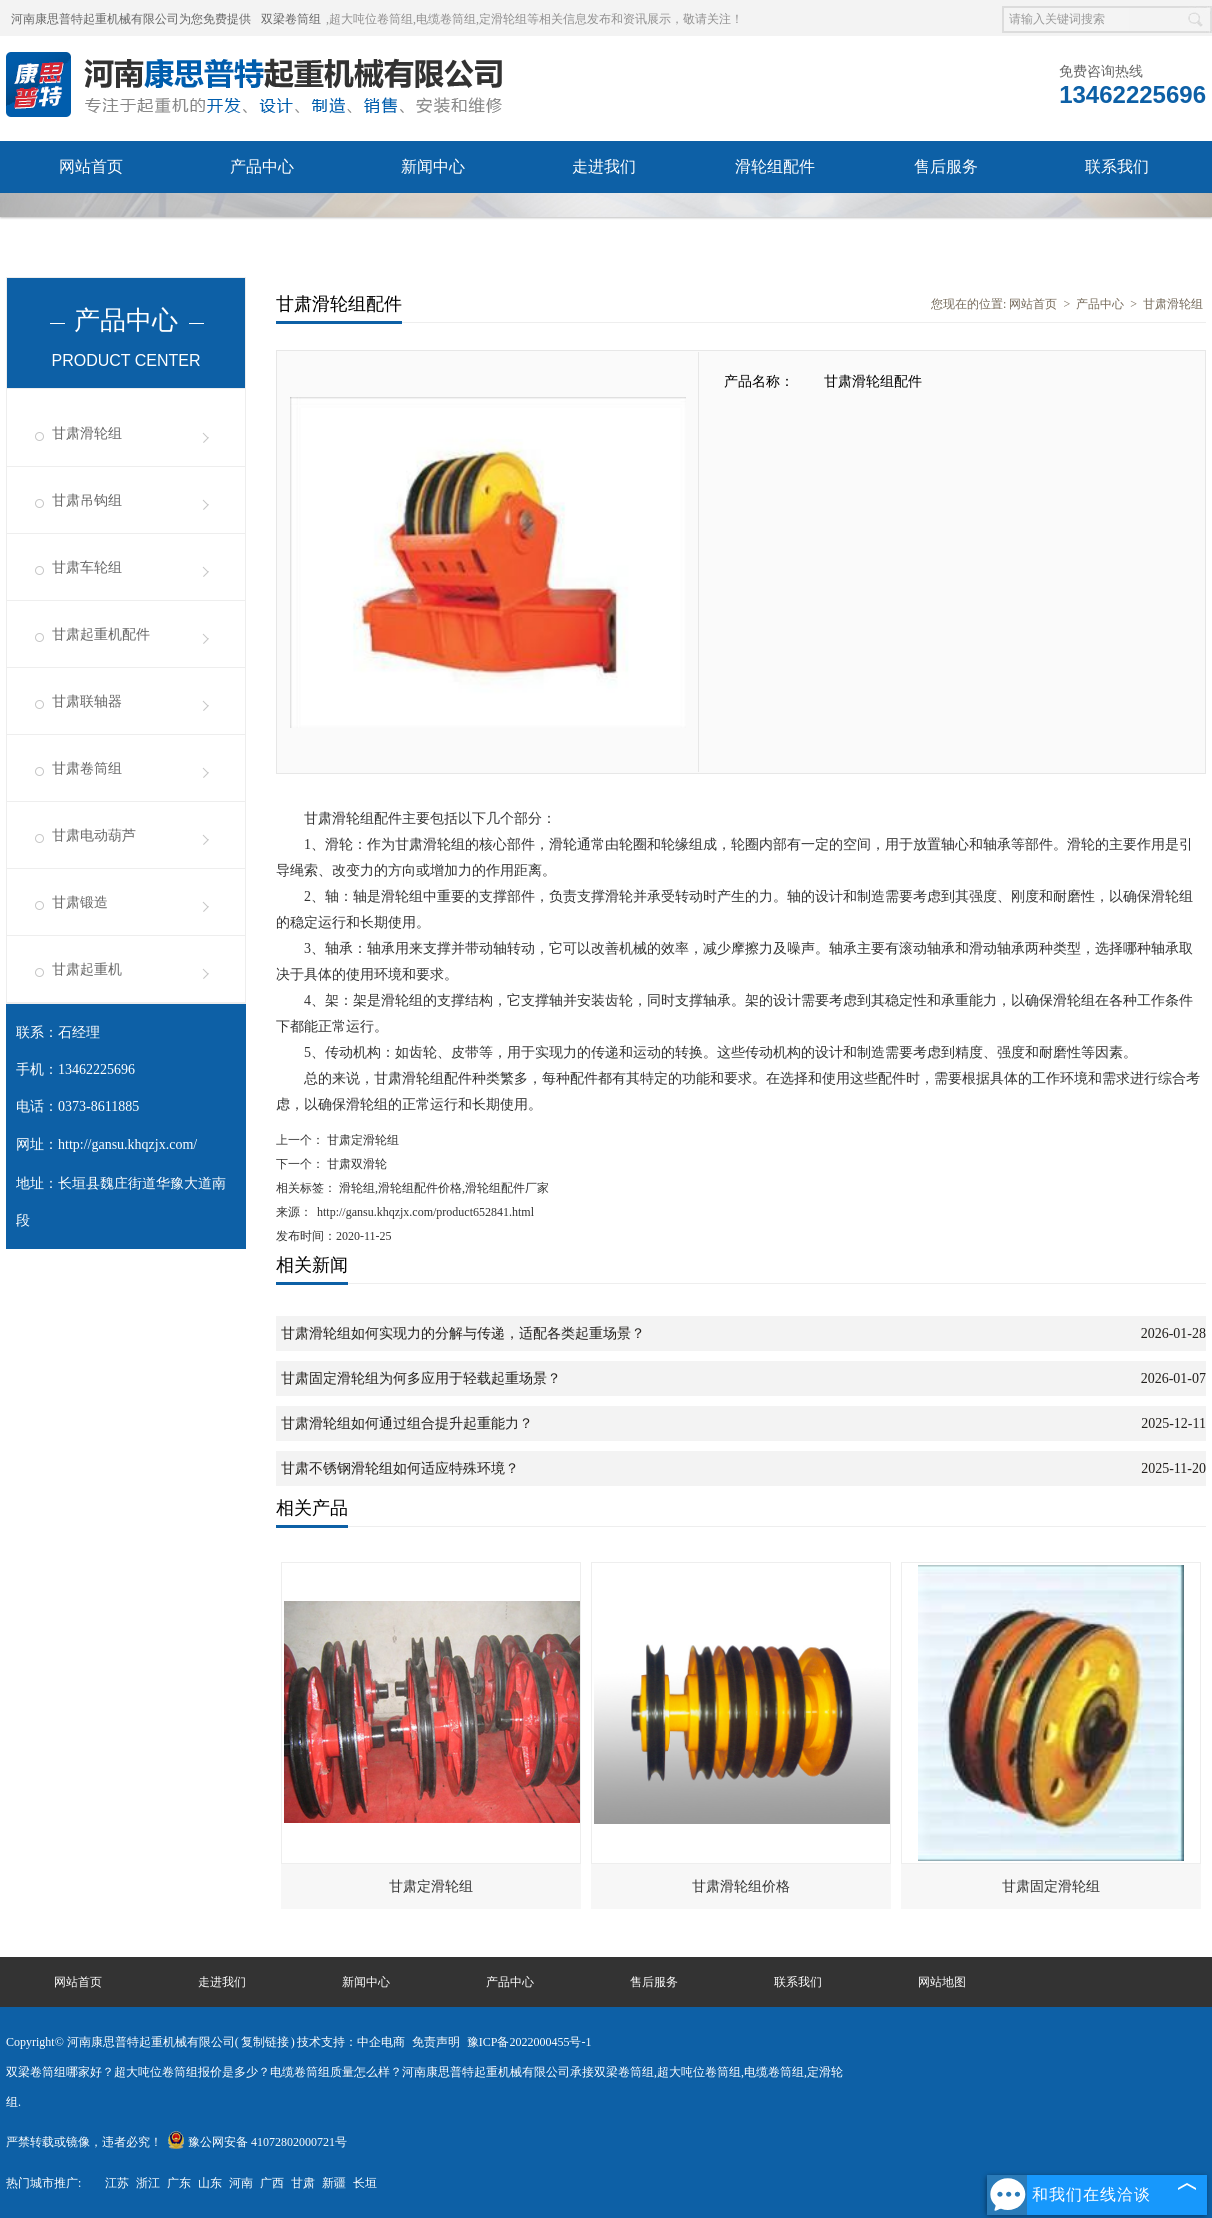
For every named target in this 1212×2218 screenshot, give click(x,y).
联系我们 (1117, 166)
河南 (241, 2183)
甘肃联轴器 (87, 701)
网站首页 (91, 166)
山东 (210, 2183)
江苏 (117, 2183)
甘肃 (303, 2183)
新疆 (334, 2183)
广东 (179, 2183)
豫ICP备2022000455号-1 (529, 2042)
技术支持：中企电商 (351, 2042)
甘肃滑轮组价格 (741, 1886)
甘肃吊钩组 (87, 500)
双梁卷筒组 (291, 19)
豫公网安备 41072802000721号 (257, 2142)
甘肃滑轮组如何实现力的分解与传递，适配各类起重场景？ (463, 1333)
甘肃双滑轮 (355, 1164)
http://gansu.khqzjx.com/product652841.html (425, 1212)
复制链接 (265, 2042)
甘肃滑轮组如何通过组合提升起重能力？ (407, 1423)
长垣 (365, 2183)
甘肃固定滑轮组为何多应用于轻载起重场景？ (421, 1378)
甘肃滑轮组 (87, 433)
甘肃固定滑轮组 (1051, 1886)
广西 (272, 2183)
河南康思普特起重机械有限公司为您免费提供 (131, 19)
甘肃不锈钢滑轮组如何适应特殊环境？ (400, 1468)
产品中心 (262, 166)
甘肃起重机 (87, 969)
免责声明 (436, 2042)
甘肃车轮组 (87, 567)
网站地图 (942, 1982)
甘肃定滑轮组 (361, 1140)
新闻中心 (433, 166)
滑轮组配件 (775, 166)
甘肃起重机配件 (101, 634)
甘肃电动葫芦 (94, 835)
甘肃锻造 (80, 902)
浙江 (148, 2183)
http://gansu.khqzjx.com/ (127, 1144)
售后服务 (946, 166)
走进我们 (604, 166)
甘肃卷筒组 (87, 768)
